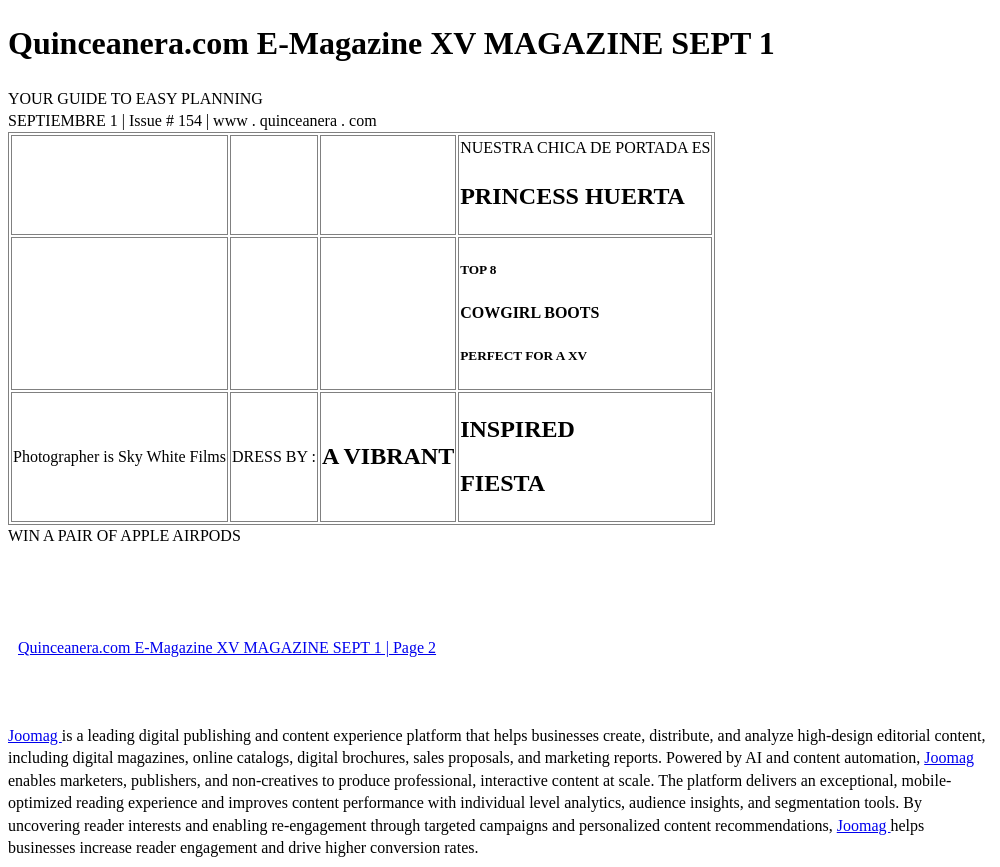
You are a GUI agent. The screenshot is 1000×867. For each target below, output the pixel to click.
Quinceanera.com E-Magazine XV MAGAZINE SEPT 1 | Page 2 (227, 647)
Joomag (35, 735)
